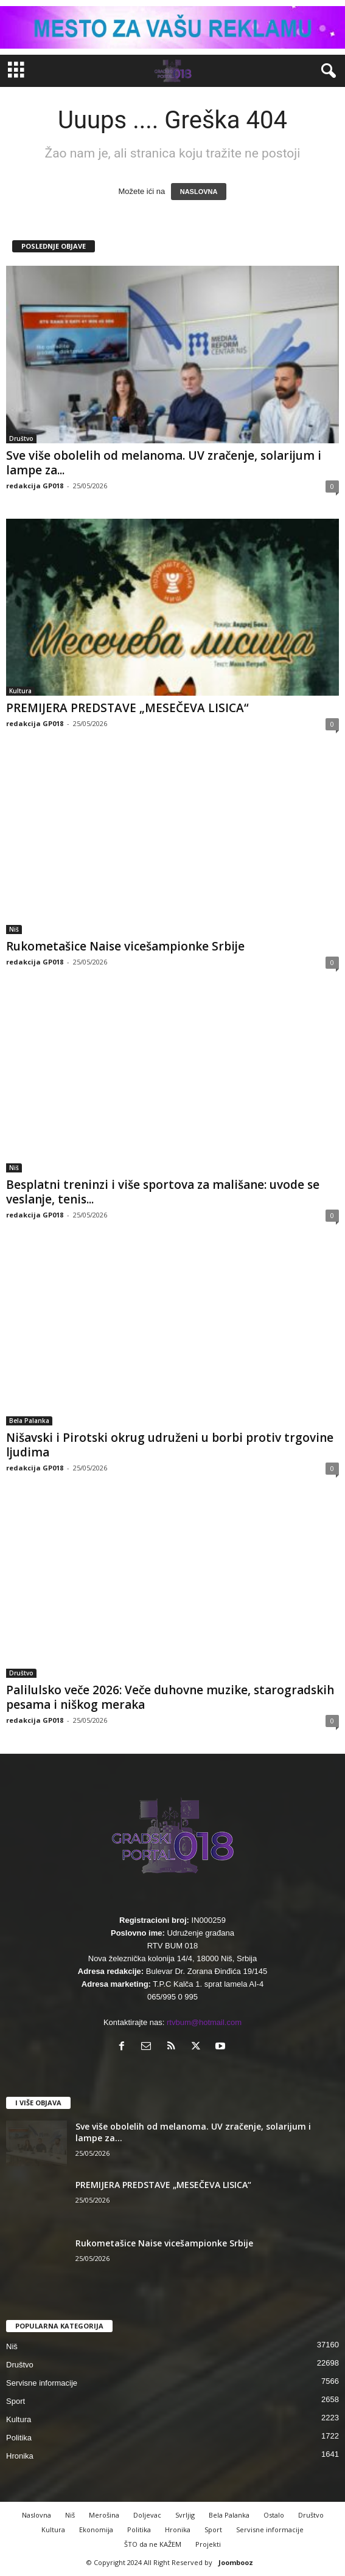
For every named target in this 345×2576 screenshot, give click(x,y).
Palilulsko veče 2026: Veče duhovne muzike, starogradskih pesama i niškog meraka (170, 1697)
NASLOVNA (199, 191)
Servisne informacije (41, 2382)
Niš (14, 929)
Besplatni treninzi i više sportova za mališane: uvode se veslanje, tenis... (162, 1192)
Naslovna (36, 2514)
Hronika (19, 2455)
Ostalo (273, 2514)
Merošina (104, 2514)
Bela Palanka (29, 1420)
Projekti (208, 2544)
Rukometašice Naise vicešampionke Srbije (125, 946)
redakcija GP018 (34, 485)
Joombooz (235, 2562)
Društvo (21, 438)
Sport (15, 2401)
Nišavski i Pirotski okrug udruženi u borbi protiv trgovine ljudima (169, 1445)
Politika (19, 2437)
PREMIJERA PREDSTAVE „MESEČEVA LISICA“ (127, 708)
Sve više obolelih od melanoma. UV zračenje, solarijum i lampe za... (163, 463)
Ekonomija (96, 2529)
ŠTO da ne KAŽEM (152, 2544)
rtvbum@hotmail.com (204, 2022)
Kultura (20, 691)
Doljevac (147, 2514)
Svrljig (185, 2514)
